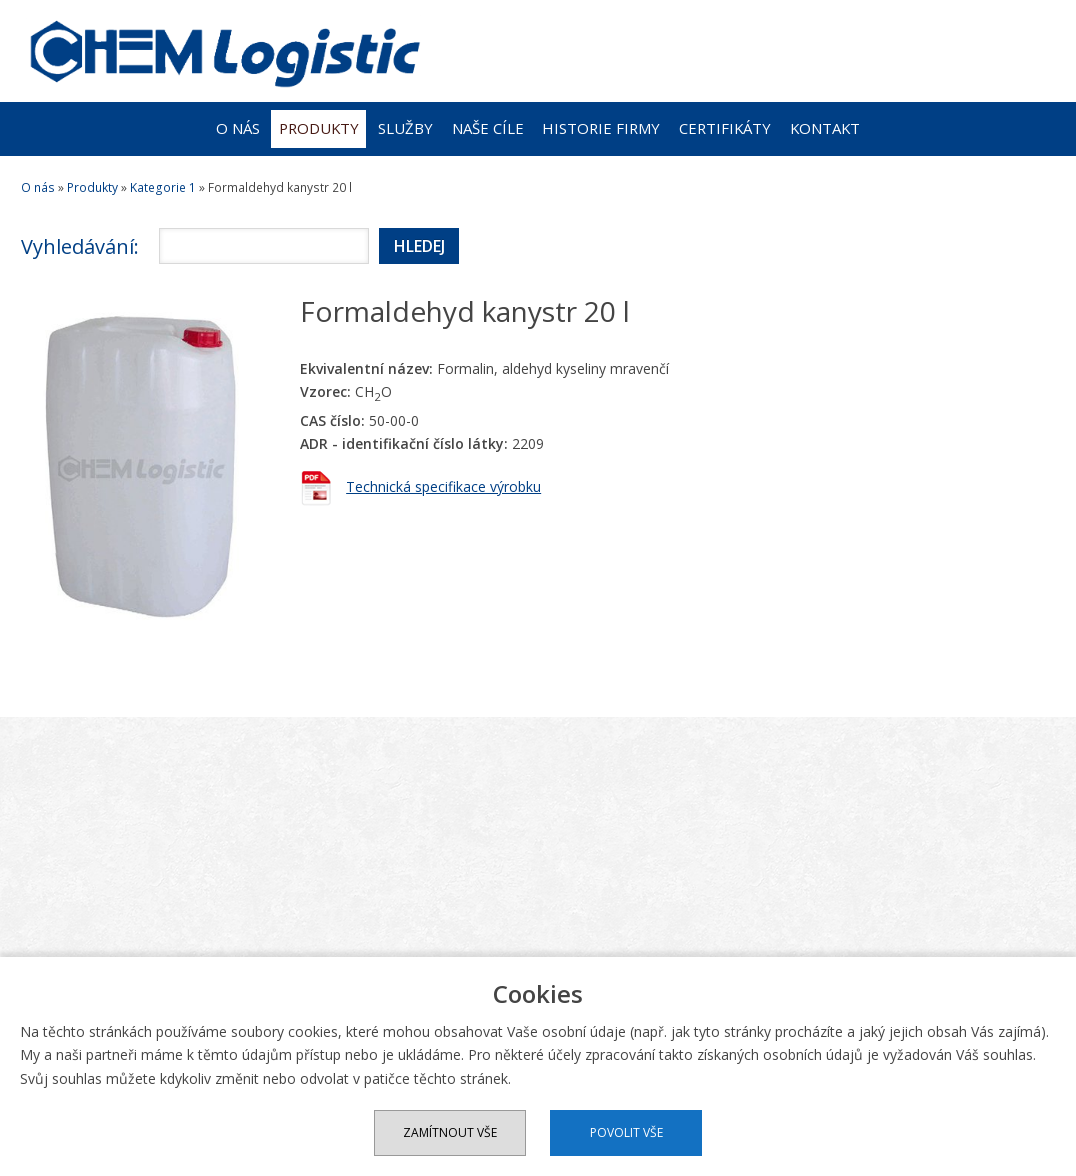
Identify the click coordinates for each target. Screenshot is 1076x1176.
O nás (238, 128)
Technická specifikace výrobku (443, 486)
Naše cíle (488, 128)
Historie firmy (601, 128)
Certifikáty (725, 128)
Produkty (319, 128)
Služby (405, 128)
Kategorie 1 (163, 187)
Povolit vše (626, 1132)
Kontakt (825, 128)
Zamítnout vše (450, 1132)
